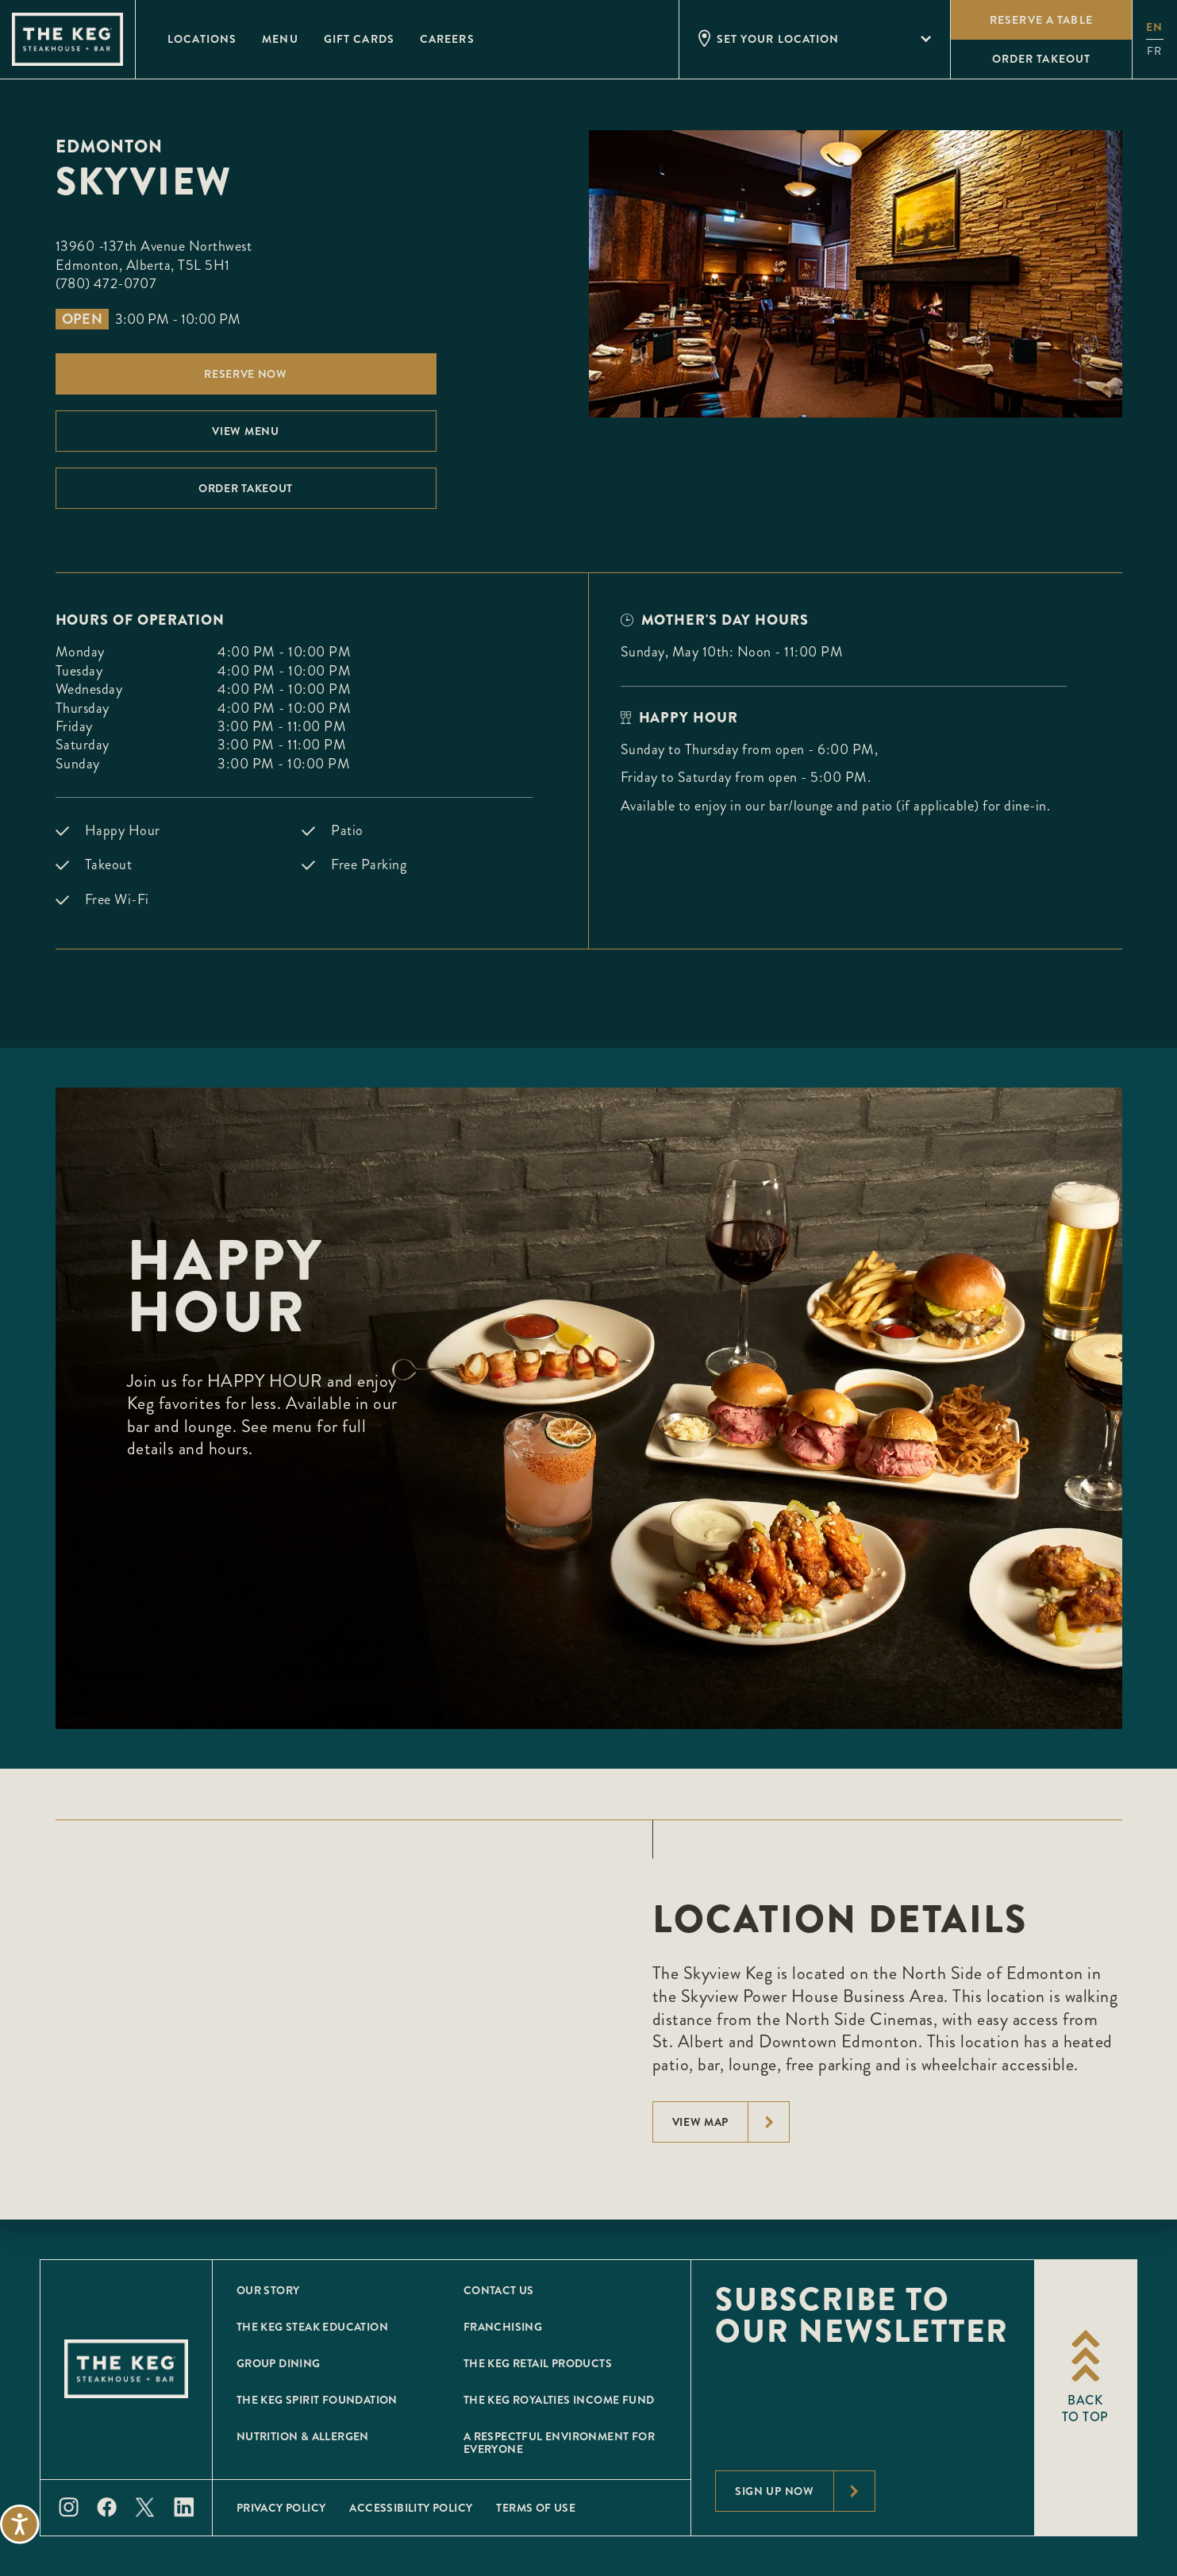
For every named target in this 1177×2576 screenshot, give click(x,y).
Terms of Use (535, 2507)
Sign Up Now (805, 2491)
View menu (245, 431)
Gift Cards (359, 39)
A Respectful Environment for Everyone (559, 2442)
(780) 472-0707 (106, 283)
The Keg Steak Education (312, 2327)
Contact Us (498, 2290)
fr (1154, 51)
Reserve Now (245, 374)
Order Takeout (245, 488)
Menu (280, 39)
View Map (731, 2122)
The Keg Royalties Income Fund (559, 2400)
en (1154, 27)
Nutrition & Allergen (303, 2436)
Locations (202, 39)
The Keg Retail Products (537, 2363)
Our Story (268, 2290)
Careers (447, 39)
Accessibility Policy (410, 2507)
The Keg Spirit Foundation (317, 2400)
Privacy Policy (281, 2507)
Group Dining (279, 2363)
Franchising (502, 2327)
